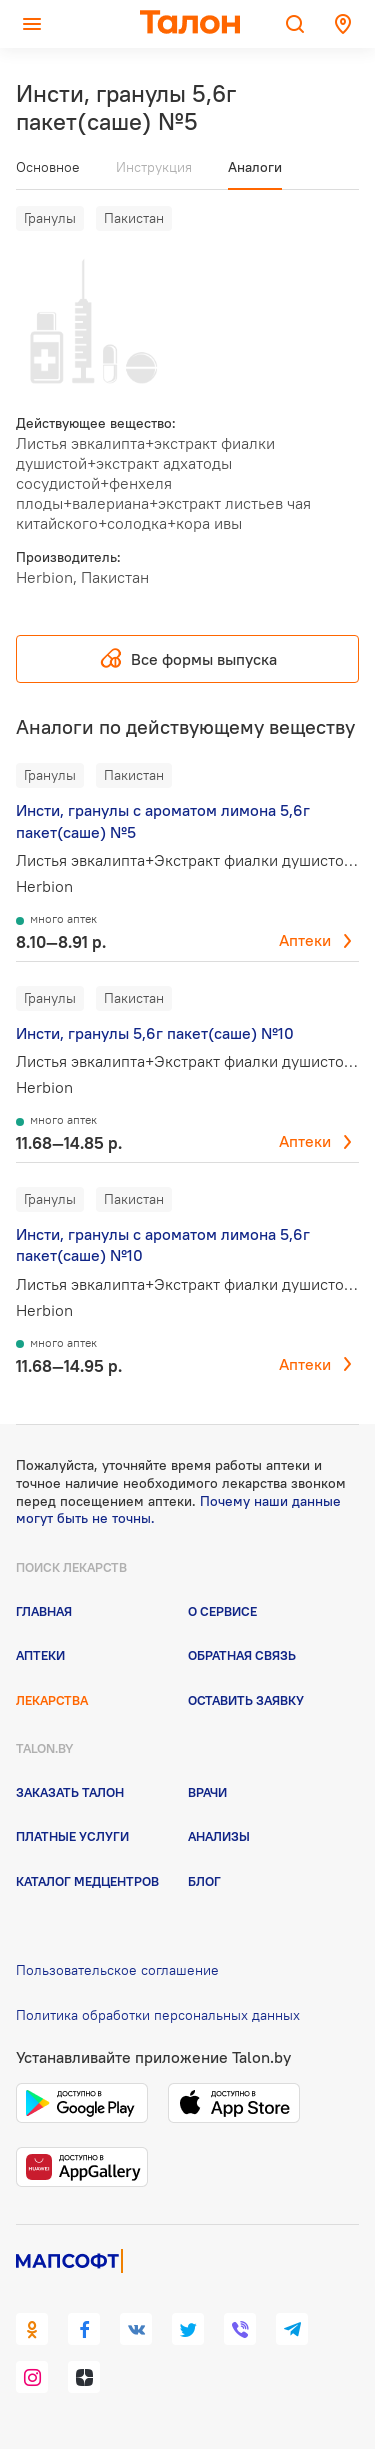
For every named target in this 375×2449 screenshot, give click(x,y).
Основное (48, 167)
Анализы (219, 1836)
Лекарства (52, 1700)
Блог (204, 1881)
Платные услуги (72, 1836)
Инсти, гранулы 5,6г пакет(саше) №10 (155, 1033)
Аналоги (255, 167)
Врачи (207, 1792)
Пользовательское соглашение (117, 1970)
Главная (44, 1611)
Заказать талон (70, 1792)
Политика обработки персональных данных (158, 2015)
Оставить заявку (246, 1700)
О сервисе (222, 1611)
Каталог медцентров (87, 1881)
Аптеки (305, 940)
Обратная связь (242, 1655)
